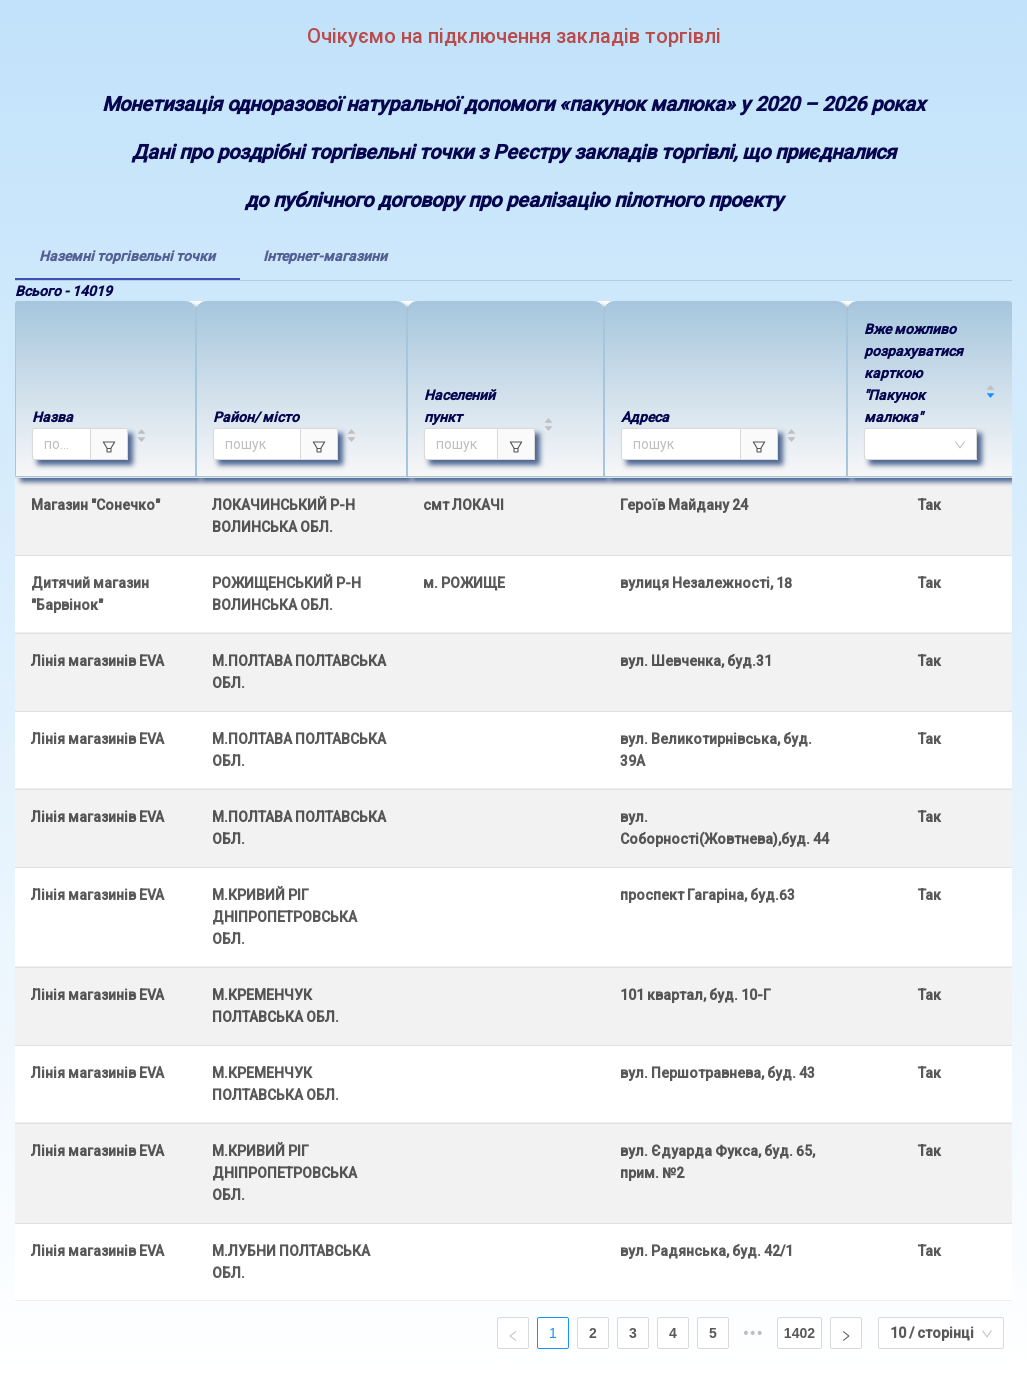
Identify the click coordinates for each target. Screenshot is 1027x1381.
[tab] (127, 256)
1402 (799, 1333)
